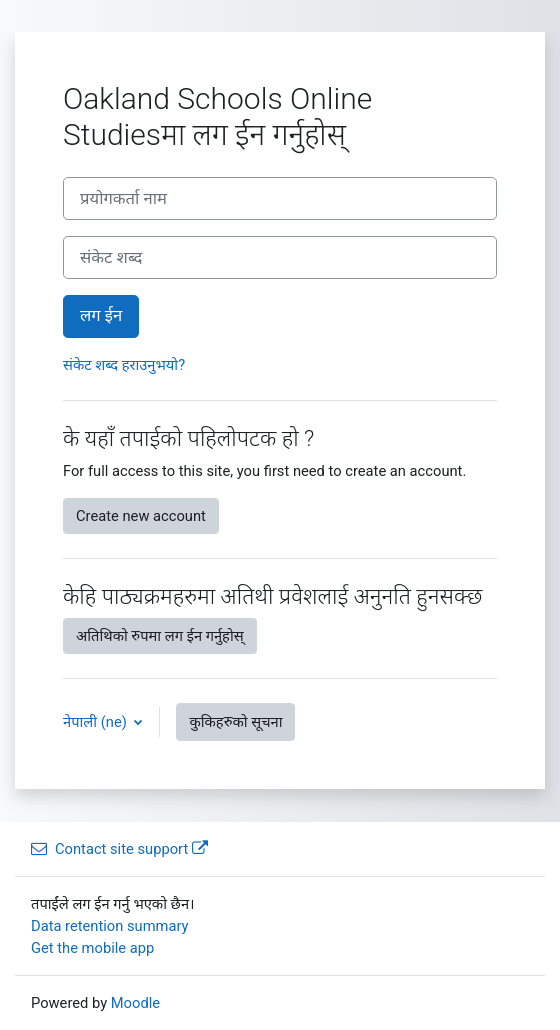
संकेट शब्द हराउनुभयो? (124, 365)
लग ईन (101, 315)
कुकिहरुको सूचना (235, 722)
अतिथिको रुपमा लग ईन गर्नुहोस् (160, 636)
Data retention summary (110, 926)
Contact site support (119, 849)
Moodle (135, 1003)
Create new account (141, 516)
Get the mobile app (92, 948)
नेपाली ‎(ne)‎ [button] (96, 722)
